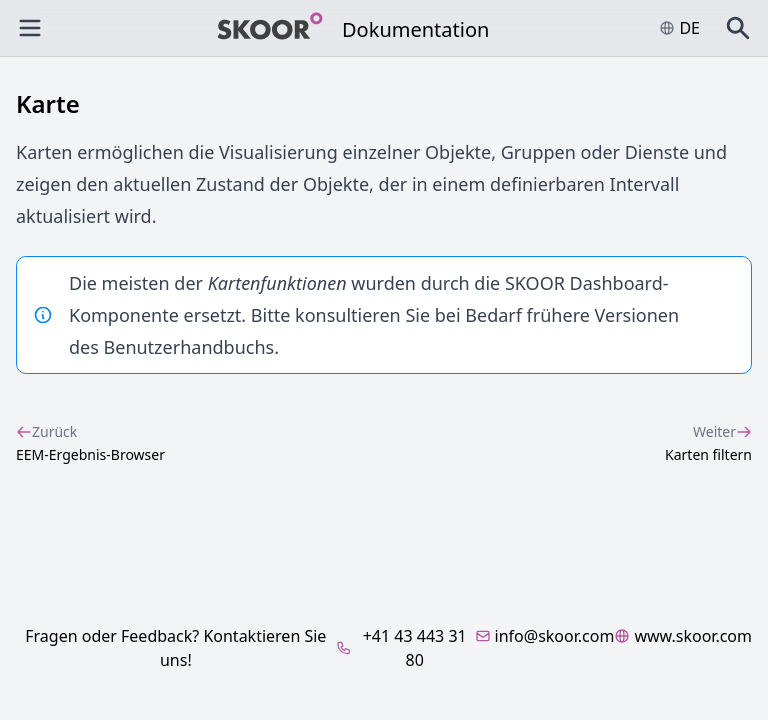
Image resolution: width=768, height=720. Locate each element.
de (679, 28)
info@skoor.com (545, 636)
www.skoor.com (683, 636)
